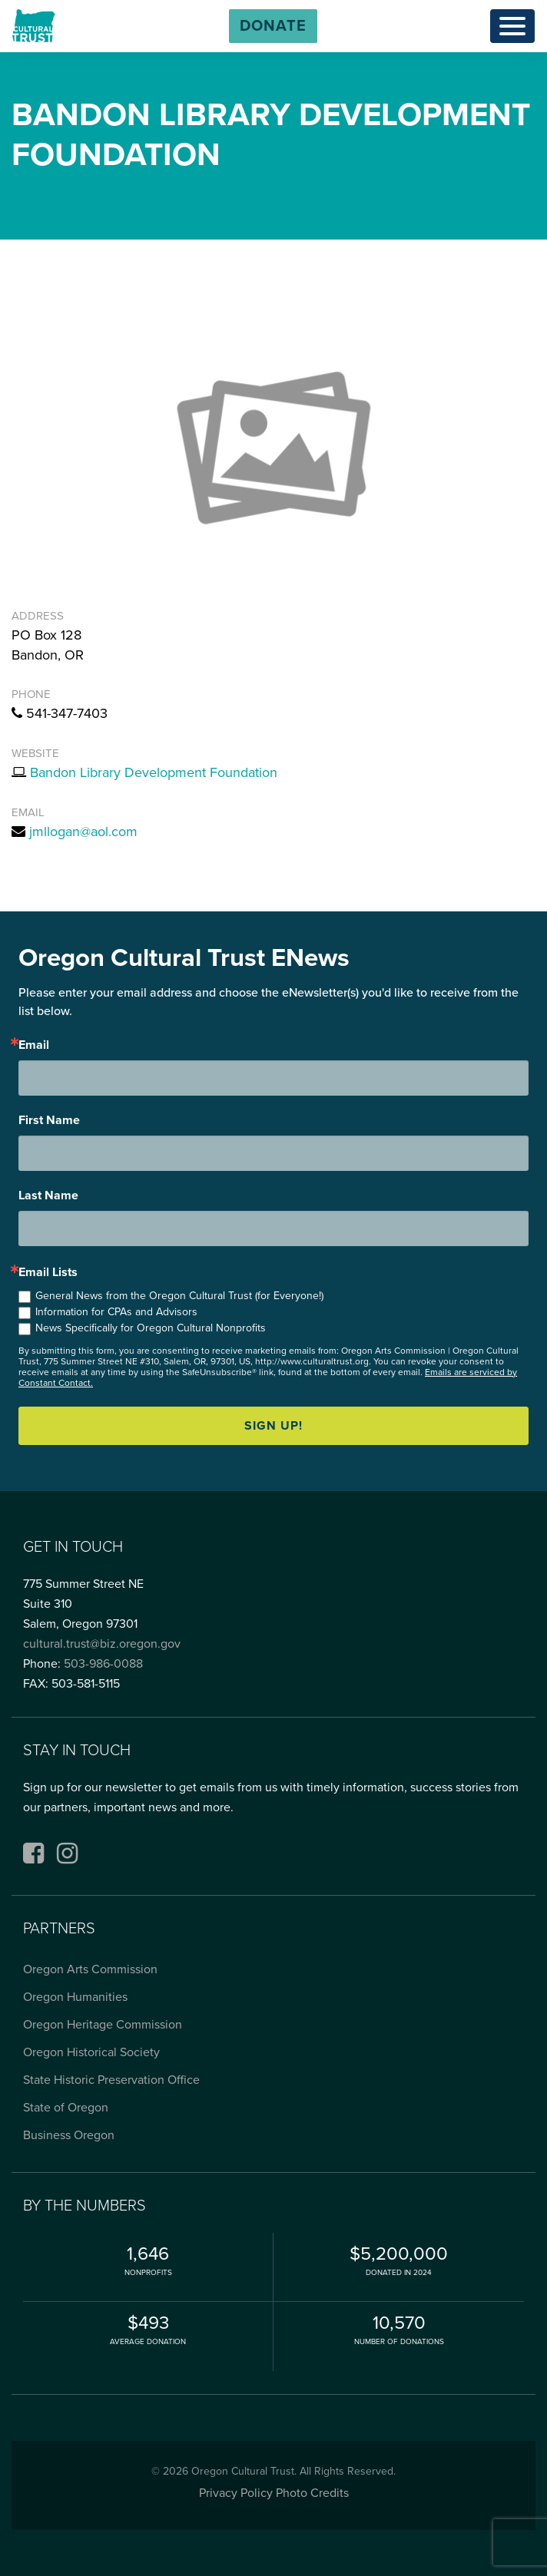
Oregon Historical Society (91, 2052)
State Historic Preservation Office (111, 2080)
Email (33, 1045)
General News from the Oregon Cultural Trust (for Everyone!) (179, 1295)
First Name (49, 1120)
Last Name (48, 1195)
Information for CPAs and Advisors (116, 1311)
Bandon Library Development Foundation (153, 772)
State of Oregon (65, 2107)
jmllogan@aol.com (83, 831)
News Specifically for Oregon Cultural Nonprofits (150, 1327)
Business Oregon (68, 2135)
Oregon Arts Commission (90, 1969)
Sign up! (273, 1425)
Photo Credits (312, 2493)
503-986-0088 (103, 1664)
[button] (273, 26)
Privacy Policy (236, 2493)
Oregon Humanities (75, 1997)
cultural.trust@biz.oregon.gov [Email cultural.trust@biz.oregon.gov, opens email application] (102, 1644)
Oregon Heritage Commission (102, 2024)
